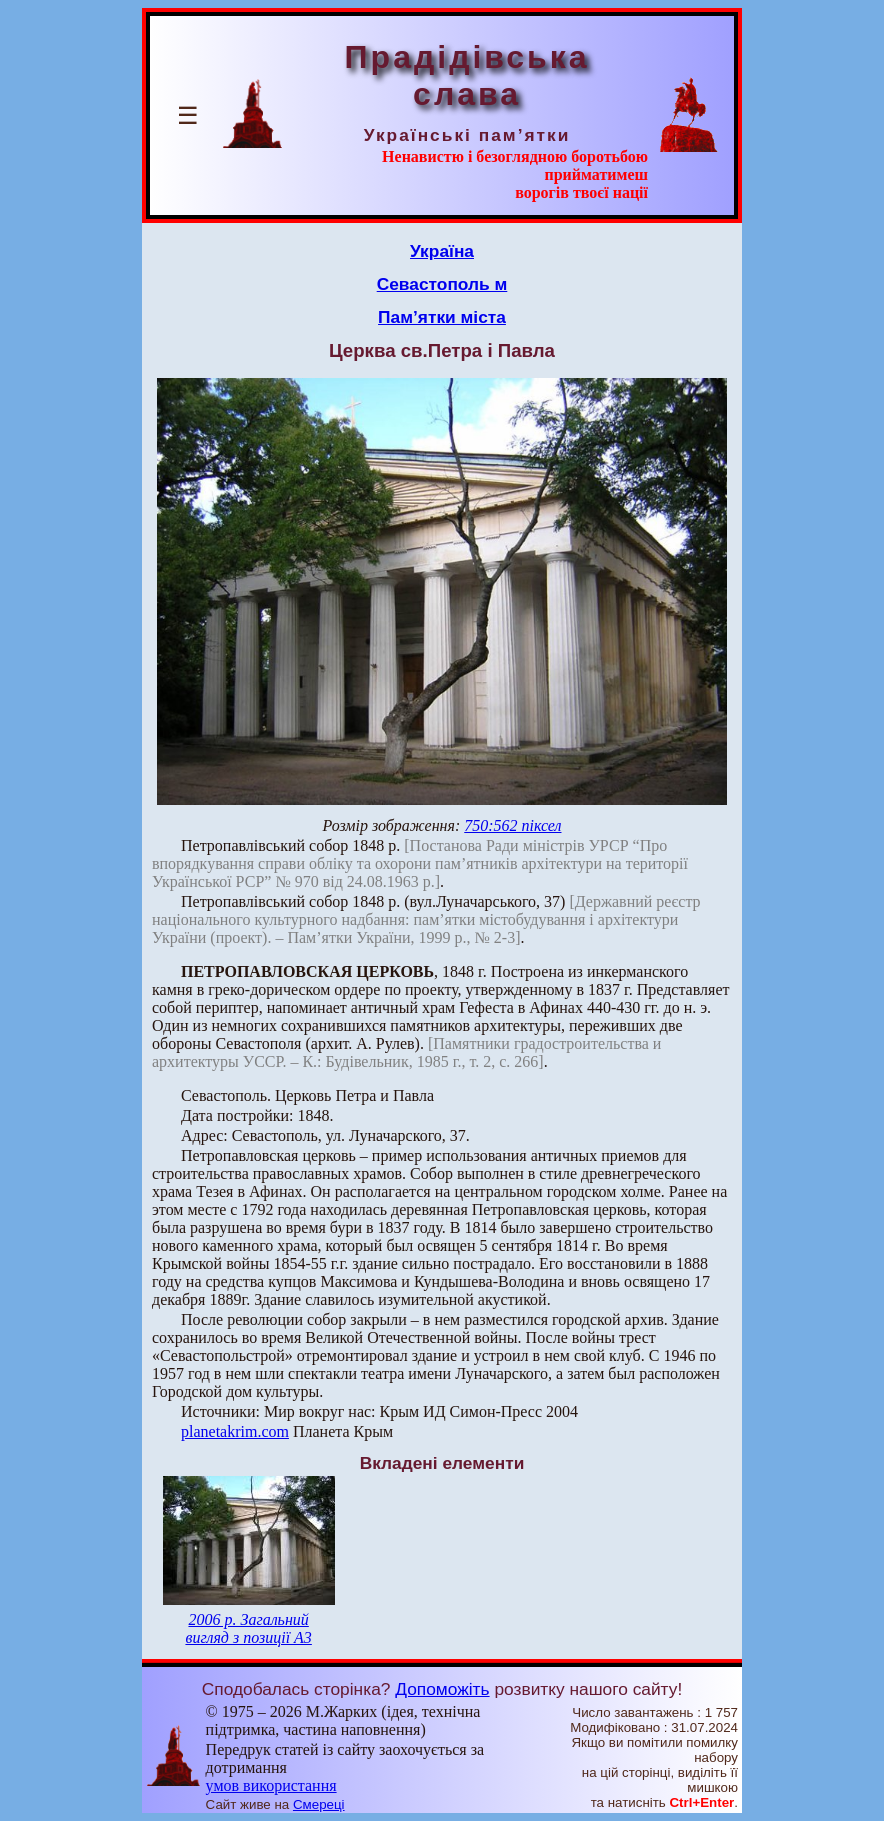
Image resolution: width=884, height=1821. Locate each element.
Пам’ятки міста (442, 317)
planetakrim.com (235, 1431)
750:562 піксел (512, 825)
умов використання (271, 1785)
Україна (442, 251)
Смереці (319, 1804)
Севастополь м (442, 284)
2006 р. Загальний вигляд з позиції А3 (248, 1628)
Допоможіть (442, 1689)
